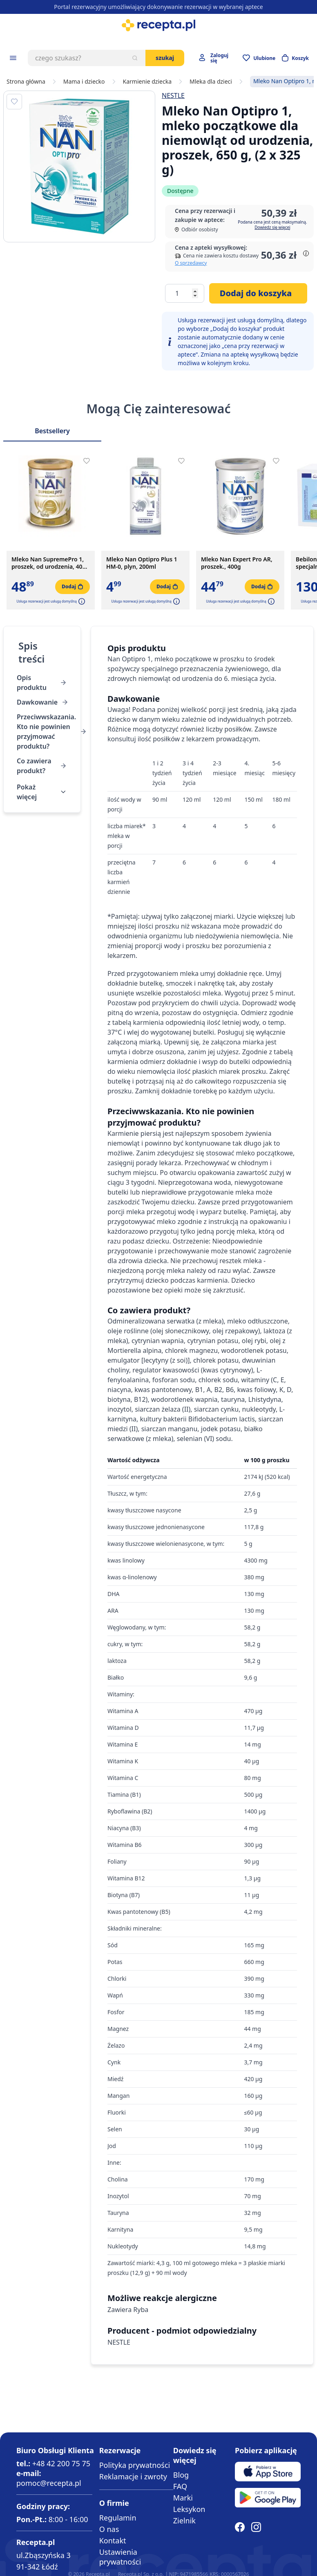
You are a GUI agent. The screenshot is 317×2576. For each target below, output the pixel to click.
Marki (183, 2498)
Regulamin (117, 2518)
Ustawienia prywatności (120, 2557)
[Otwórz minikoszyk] (295, 58)
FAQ (180, 2486)
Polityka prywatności (134, 2465)
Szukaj (165, 58)
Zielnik (184, 2520)
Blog (181, 2475)
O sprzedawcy (191, 262)
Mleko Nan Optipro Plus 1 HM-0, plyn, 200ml (141, 563)
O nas (109, 2529)
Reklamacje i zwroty (133, 2476)
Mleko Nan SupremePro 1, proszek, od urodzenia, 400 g (48, 563)
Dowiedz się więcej (272, 227)
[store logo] (158, 25)
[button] (81, 601)
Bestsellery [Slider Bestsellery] (52, 430)
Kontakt (112, 2540)
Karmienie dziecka (147, 81)
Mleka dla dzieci (211, 81)
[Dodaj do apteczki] (14, 101)
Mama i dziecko (84, 81)
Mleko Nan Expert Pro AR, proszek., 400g (236, 563)
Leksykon (189, 2509)
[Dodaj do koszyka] (258, 293)
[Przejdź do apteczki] (259, 58)
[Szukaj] (135, 58)
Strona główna (26, 81)
